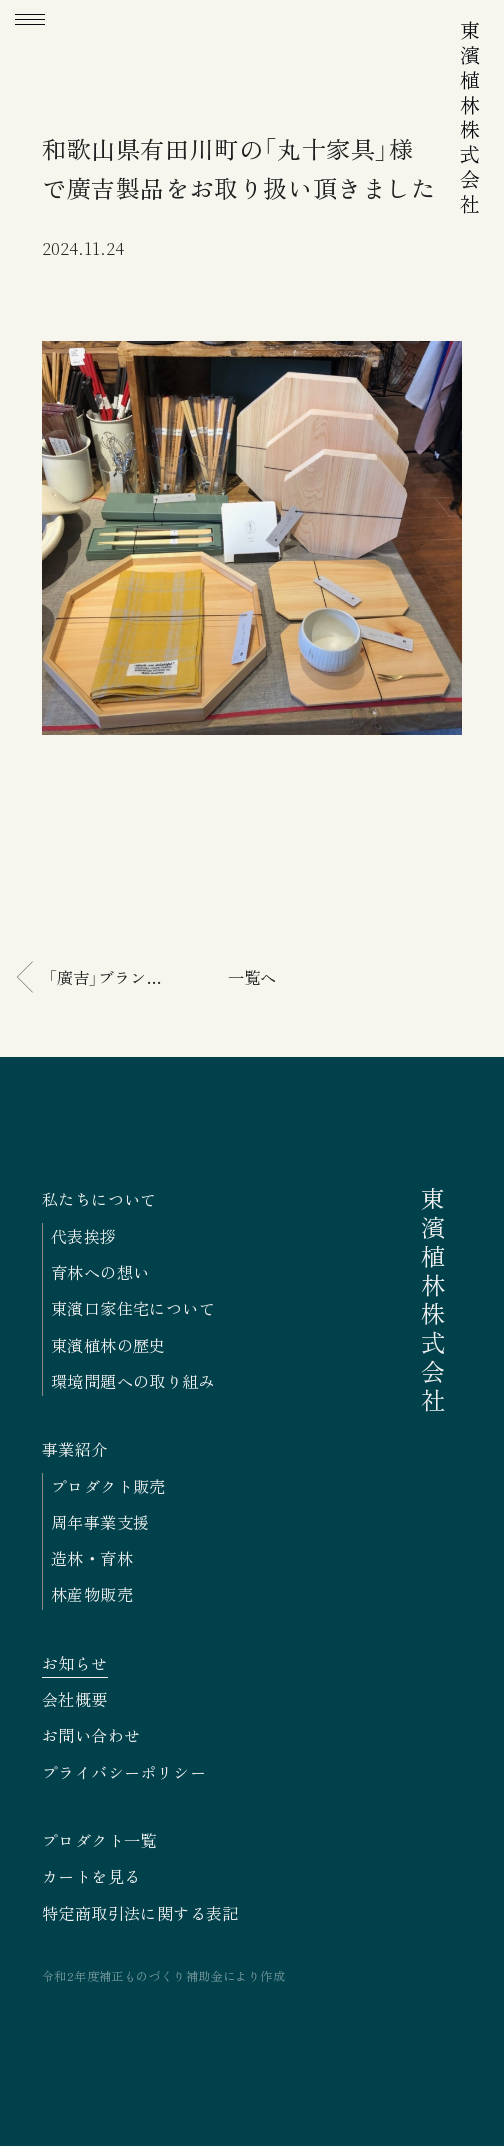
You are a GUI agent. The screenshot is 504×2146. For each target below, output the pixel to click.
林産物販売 (92, 1594)
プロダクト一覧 (99, 1840)
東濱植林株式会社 (470, 119)
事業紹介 (75, 1449)
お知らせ (75, 1663)
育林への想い (100, 1272)
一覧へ (252, 977)
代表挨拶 (84, 1236)
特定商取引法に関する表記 (140, 1913)
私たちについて (99, 1199)
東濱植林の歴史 (108, 1345)
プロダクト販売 (108, 1486)
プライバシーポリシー (124, 1772)
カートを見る (91, 1876)
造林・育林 (92, 1558)
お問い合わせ (91, 1735)
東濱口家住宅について (133, 1308)
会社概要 (75, 1699)
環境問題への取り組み (133, 1381)
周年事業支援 (100, 1522)
